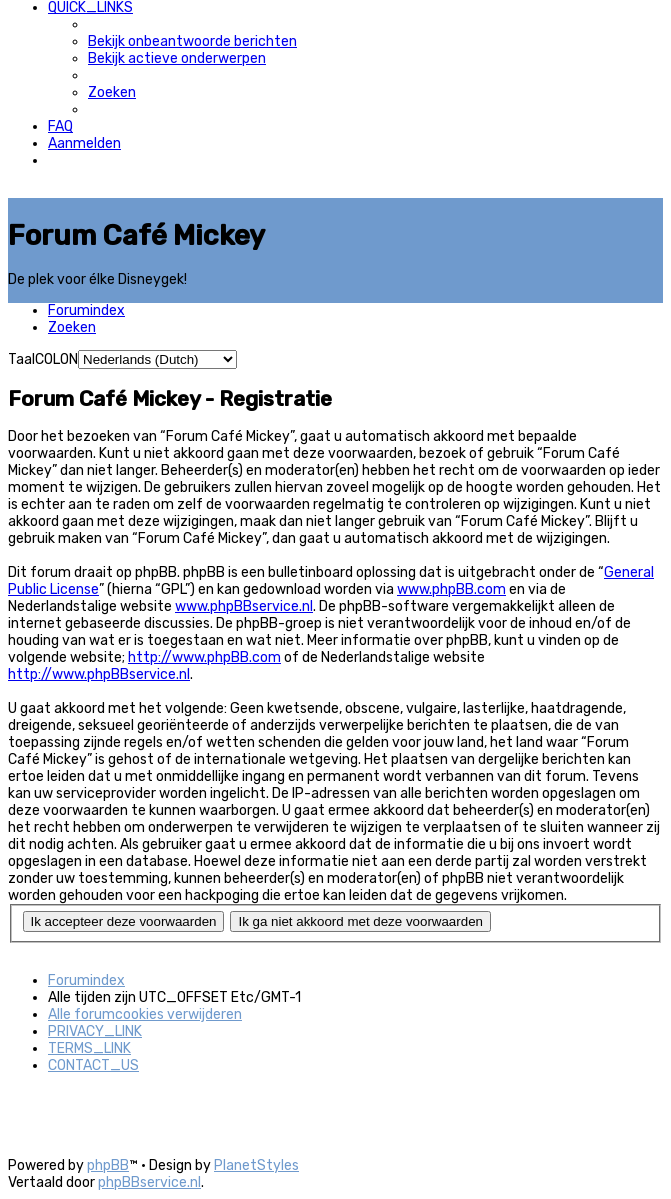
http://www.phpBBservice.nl (99, 674)
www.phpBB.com (451, 589)
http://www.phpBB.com (204, 657)
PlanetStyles (256, 1165)
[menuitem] (192, 41)
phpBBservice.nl (149, 1182)
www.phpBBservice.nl (244, 606)
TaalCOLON (43, 359)
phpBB (108, 1165)
